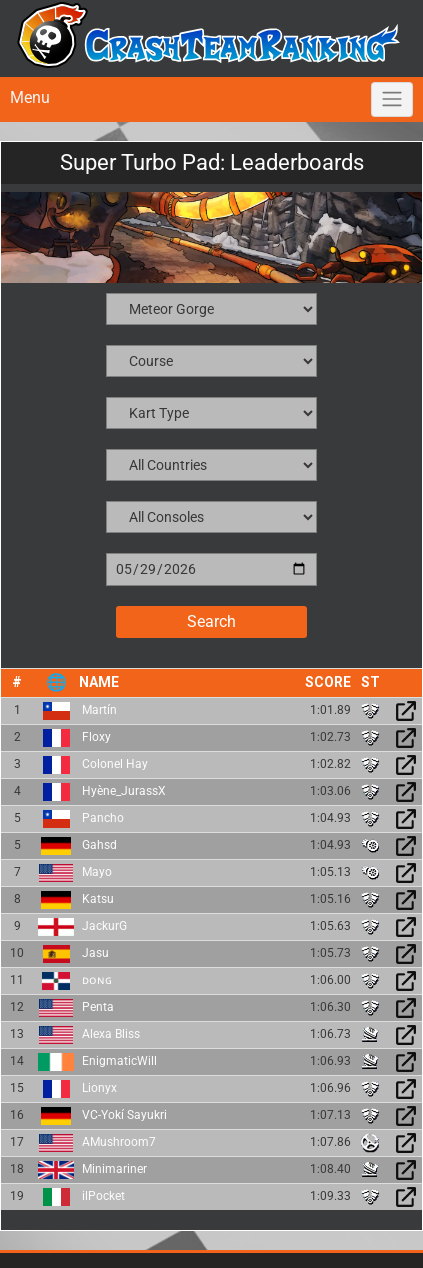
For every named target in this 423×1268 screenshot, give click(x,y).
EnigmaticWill (119, 1061)
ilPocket (103, 1196)
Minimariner (114, 1169)
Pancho (103, 818)
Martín (99, 710)
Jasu (95, 953)
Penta (98, 1007)
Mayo (97, 872)
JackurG (104, 926)
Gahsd (99, 845)
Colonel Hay (115, 764)
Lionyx (99, 1088)
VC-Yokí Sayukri (124, 1115)
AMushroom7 (119, 1142)
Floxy (96, 737)
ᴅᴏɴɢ (97, 980)
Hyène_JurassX (124, 791)
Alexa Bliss (111, 1034)
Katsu (98, 899)
